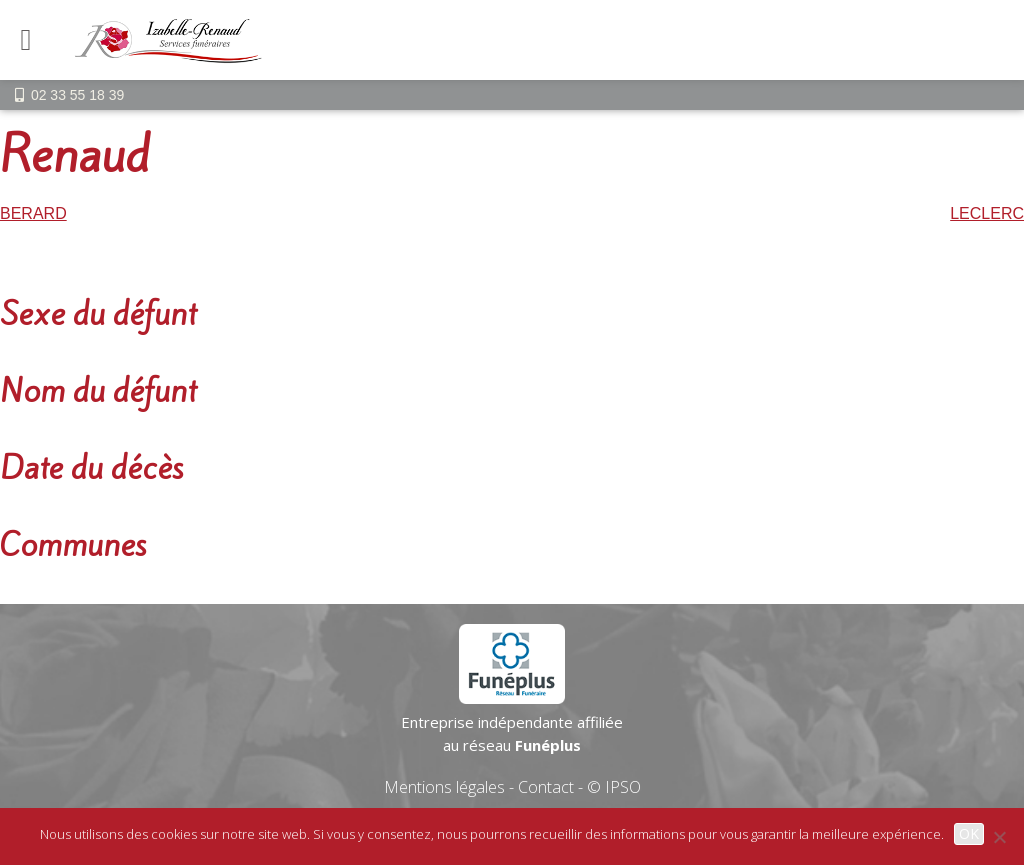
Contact (546, 787)
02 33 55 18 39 (77, 95)
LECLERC (987, 213)
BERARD (33, 213)
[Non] (999, 837)
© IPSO (614, 787)
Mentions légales (444, 787)
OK (969, 833)
